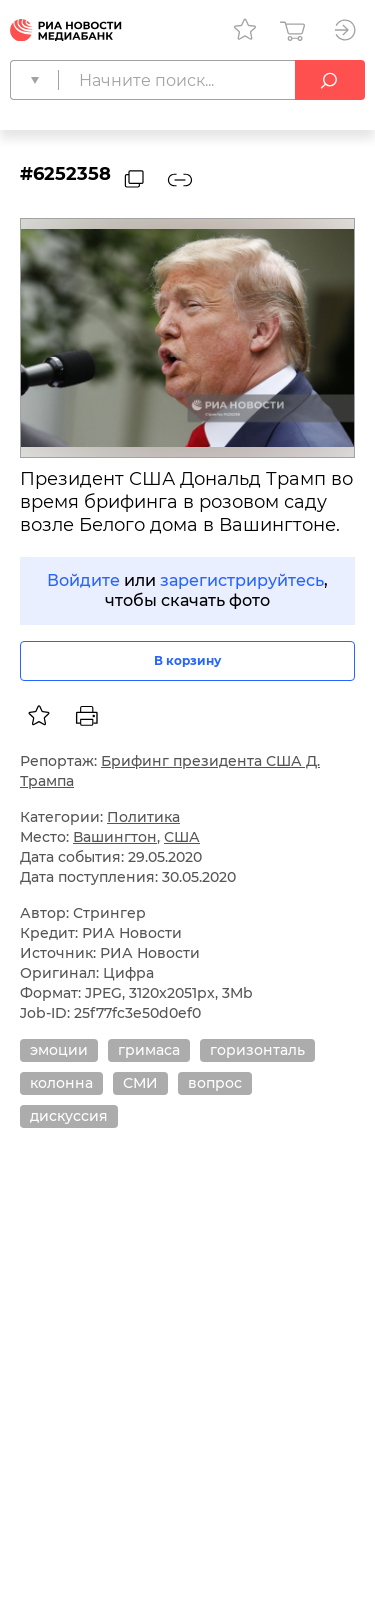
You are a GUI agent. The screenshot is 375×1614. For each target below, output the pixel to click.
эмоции (59, 1050)
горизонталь (257, 1050)
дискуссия (69, 1116)
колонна (61, 1083)
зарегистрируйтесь (242, 580)
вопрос (215, 1083)
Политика (143, 817)
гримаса (149, 1050)
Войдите (83, 580)
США (182, 837)
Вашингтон (115, 837)
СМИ (140, 1083)
